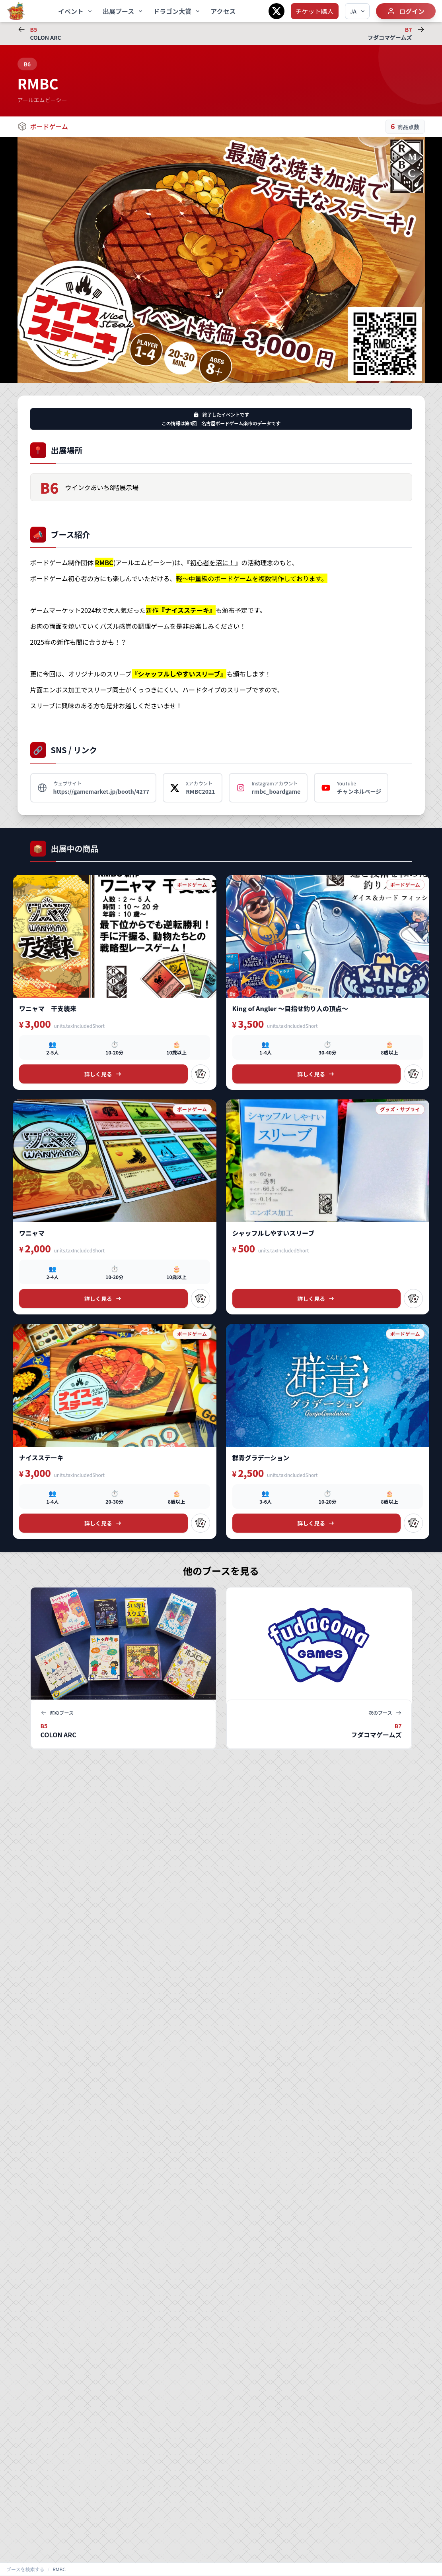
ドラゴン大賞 (177, 11)
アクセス (223, 11)
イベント (75, 11)
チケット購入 (315, 11)
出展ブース (123, 11)
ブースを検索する (25, 2569)
